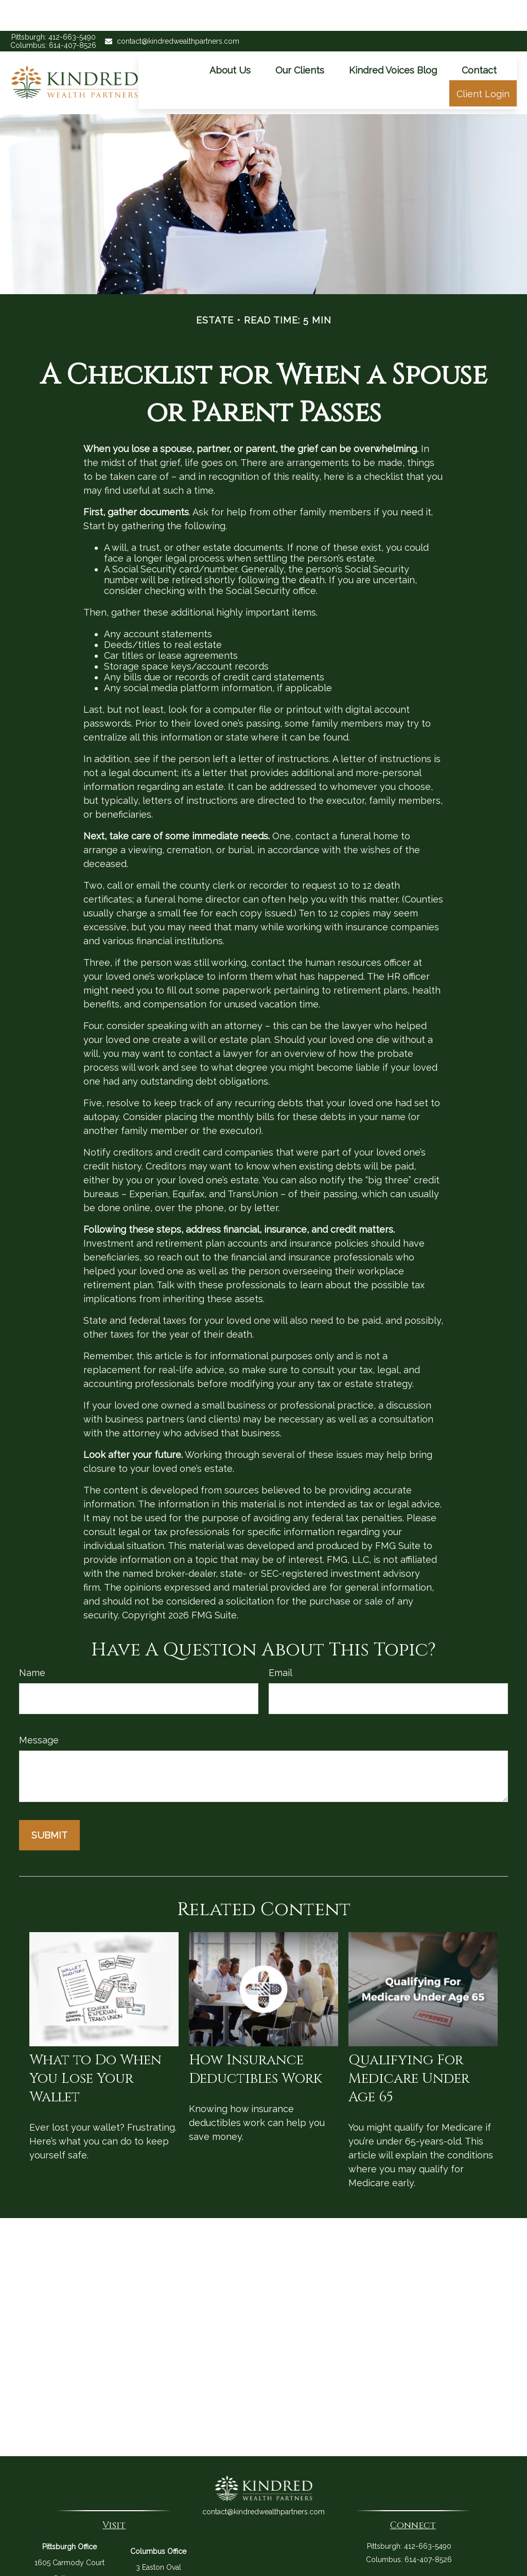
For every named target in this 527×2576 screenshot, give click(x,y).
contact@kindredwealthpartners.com (171, 10)
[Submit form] (49, 1804)
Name (32, 1641)
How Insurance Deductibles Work (255, 2038)
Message (39, 1709)
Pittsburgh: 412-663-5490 (53, 6)
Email (280, 1641)
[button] (230, 38)
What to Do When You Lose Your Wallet (95, 2048)
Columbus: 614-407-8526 (53, 14)
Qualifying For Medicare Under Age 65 (408, 2048)
